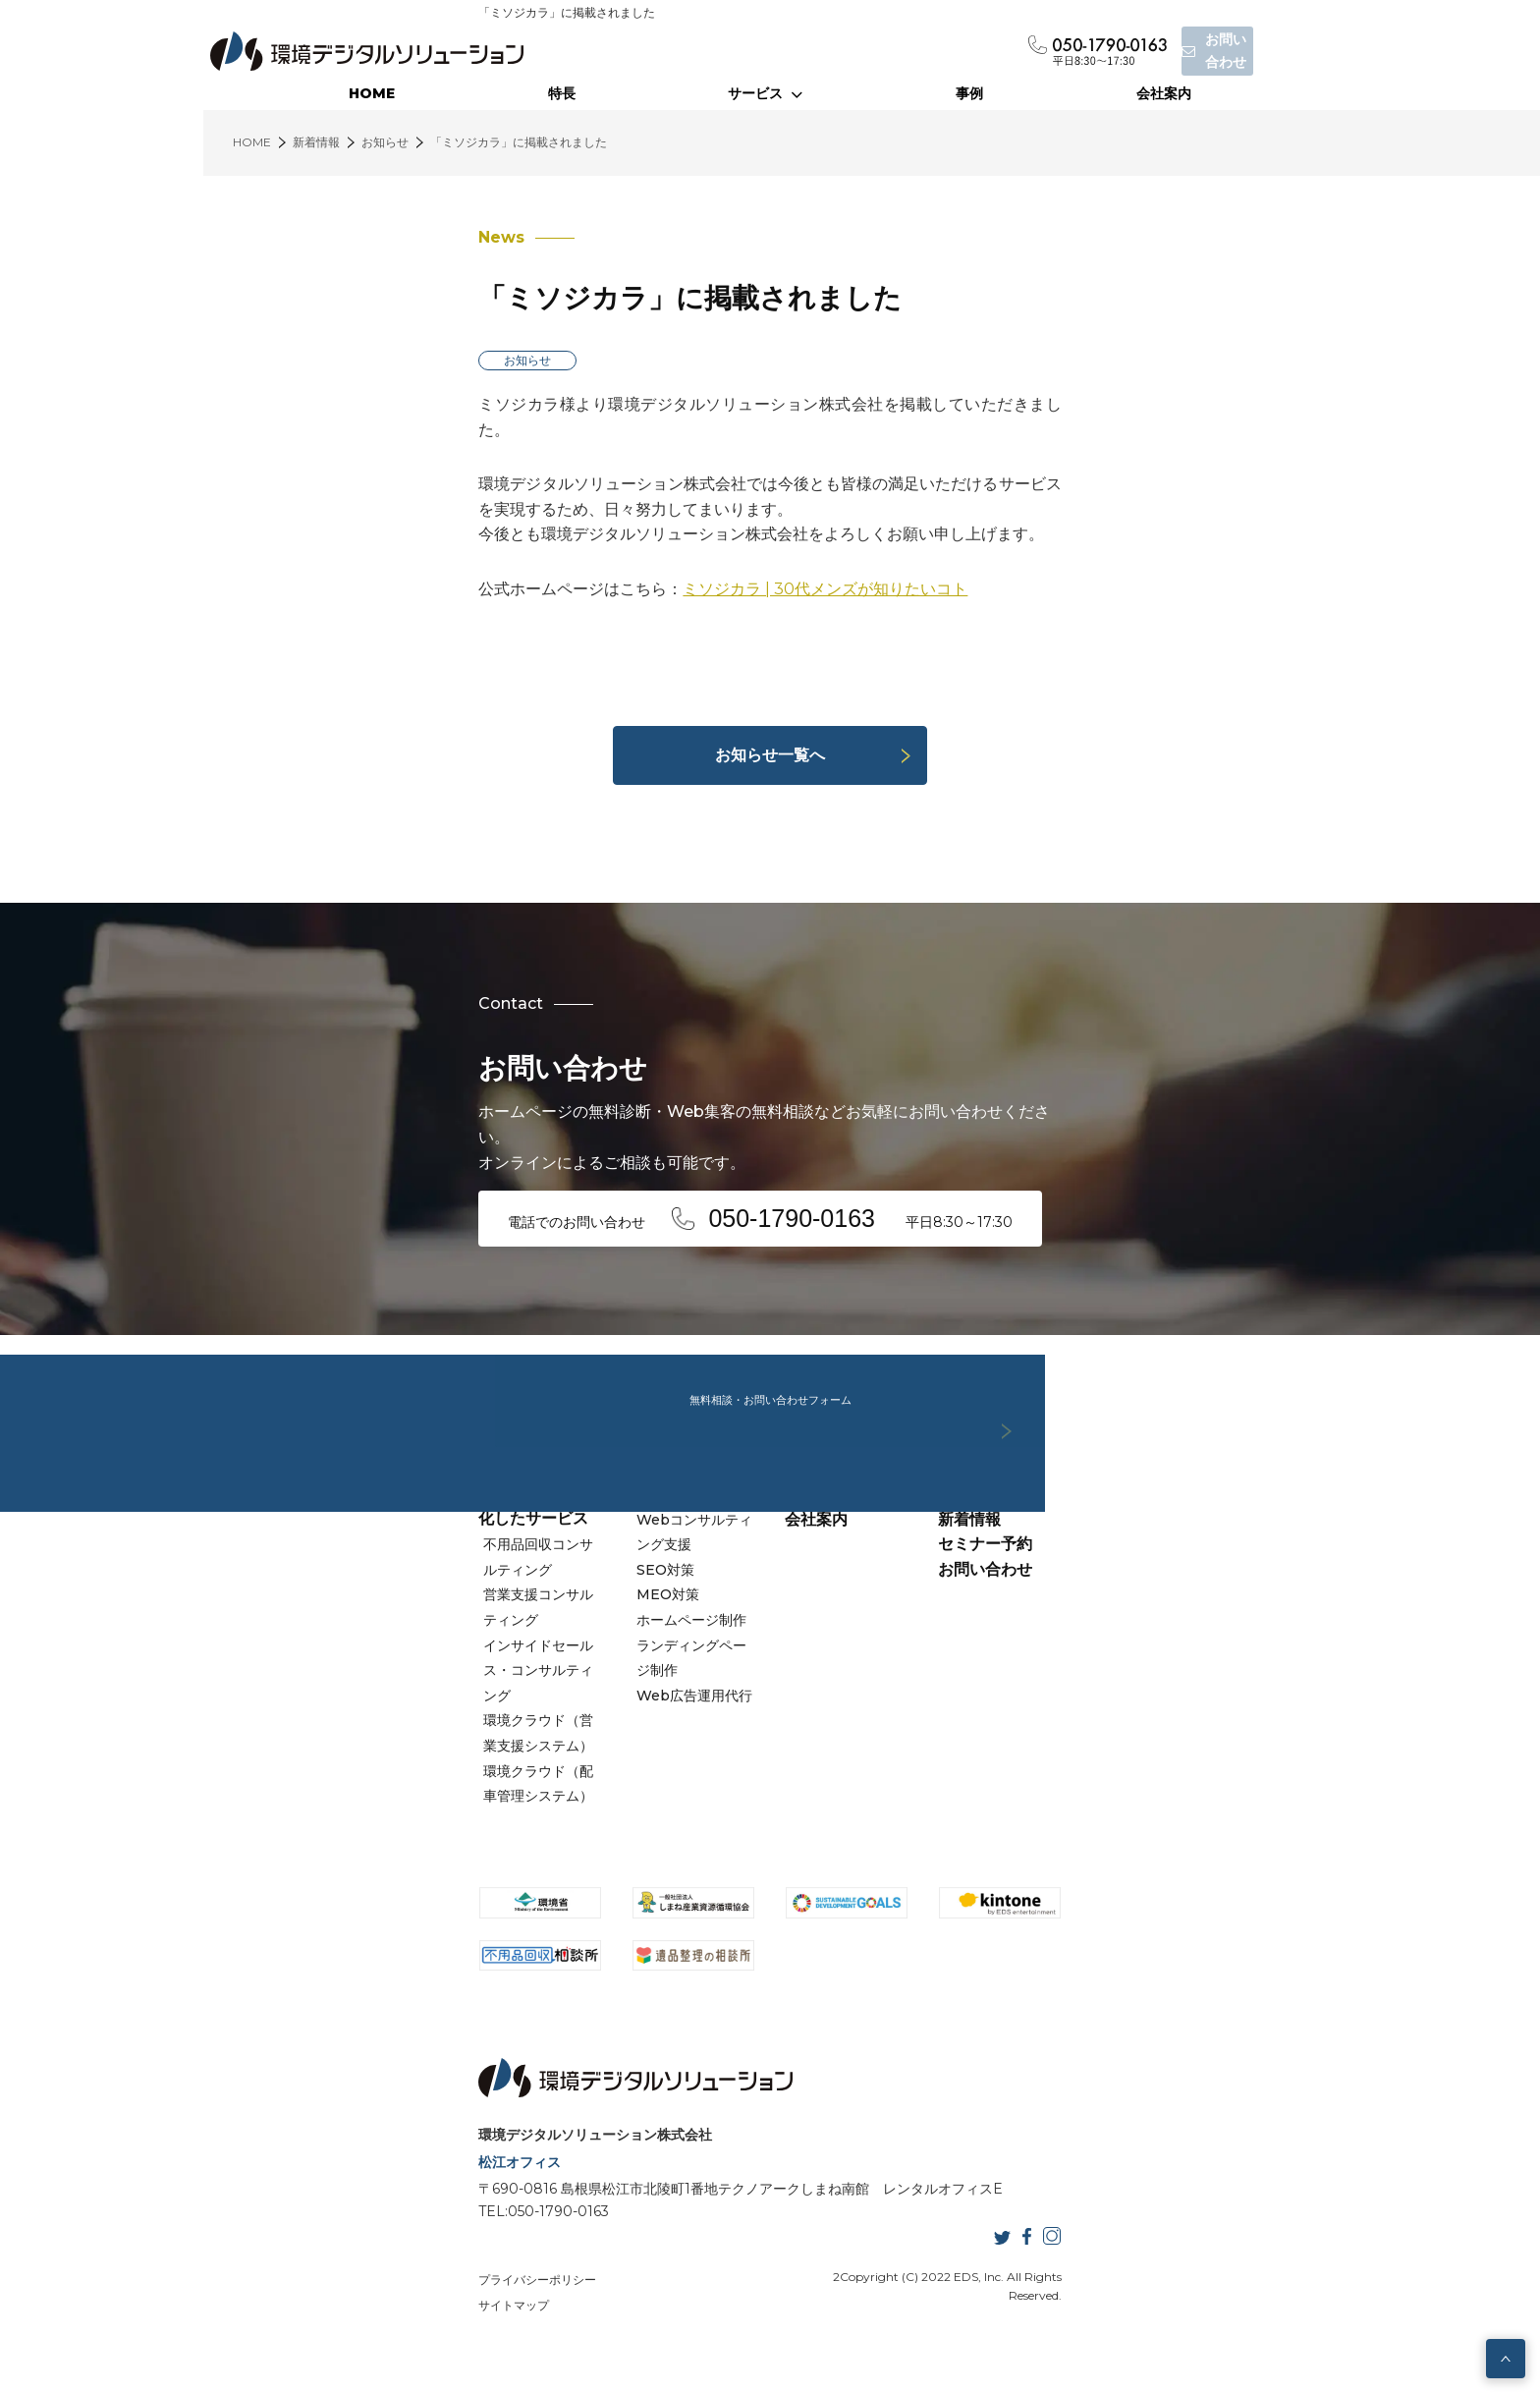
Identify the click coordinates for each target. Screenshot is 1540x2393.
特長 (562, 93)
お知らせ (321, 360)
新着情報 (1072, 1596)
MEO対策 (569, 1647)
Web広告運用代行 (596, 1723)
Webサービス (579, 1572)
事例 (969, 93)
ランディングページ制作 (613, 1698)
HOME (372, 93)
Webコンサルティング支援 (623, 1597)
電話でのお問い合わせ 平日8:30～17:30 (573, 1190)
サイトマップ (507, 2313)
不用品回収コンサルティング (371, 1597)
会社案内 (1163, 93)
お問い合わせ (1088, 1647)
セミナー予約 (1088, 1622)
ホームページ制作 (593, 1673)
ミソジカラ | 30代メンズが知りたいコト (618, 538)
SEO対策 (567, 1623)
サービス (765, 93)
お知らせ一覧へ (770, 755)
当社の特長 (824, 1572)
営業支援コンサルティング (364, 1623)
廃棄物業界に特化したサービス (382, 1572)
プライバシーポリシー (331, 2313)
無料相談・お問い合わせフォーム (770, 1334)
